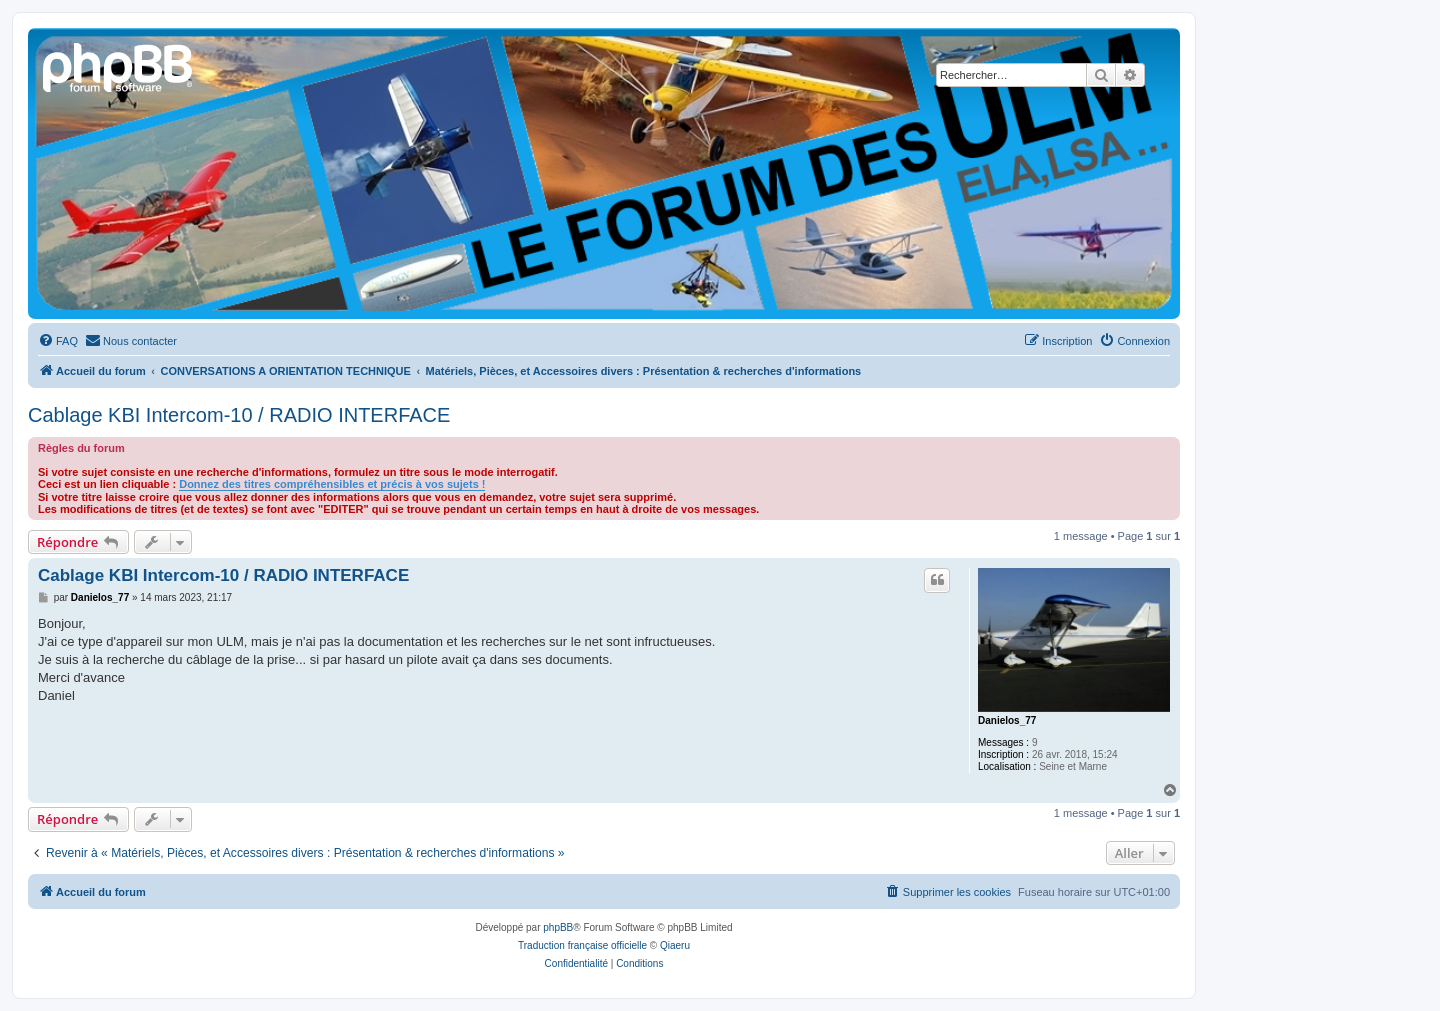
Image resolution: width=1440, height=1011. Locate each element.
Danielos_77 (1007, 720)
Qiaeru (675, 945)
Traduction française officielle (582, 945)
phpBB (558, 927)
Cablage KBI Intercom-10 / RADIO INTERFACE (239, 415)
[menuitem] (58, 341)
